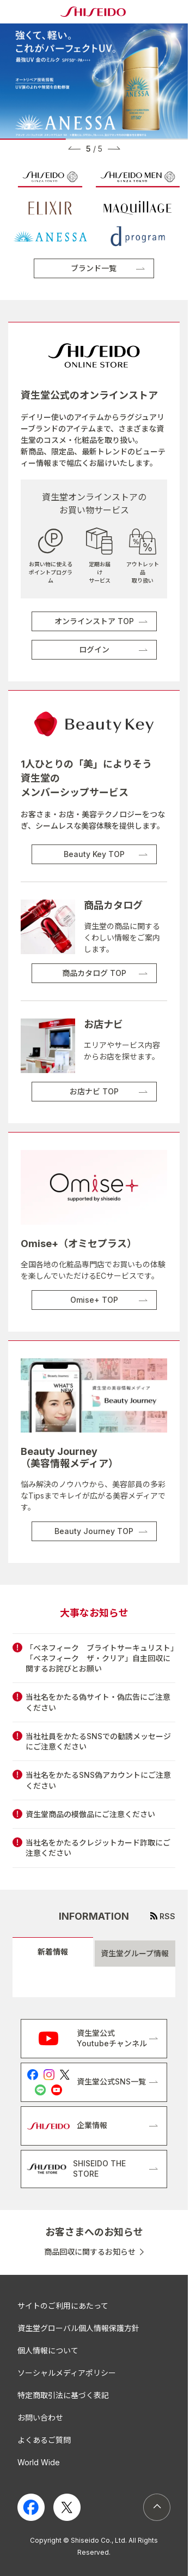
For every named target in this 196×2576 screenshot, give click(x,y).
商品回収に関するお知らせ (90, 2252)
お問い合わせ (40, 2417)
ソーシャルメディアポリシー (66, 2372)
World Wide (38, 2462)
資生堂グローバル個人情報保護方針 (78, 2328)
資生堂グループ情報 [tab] (135, 1953)
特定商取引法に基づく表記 (63, 2395)
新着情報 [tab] (53, 1951)
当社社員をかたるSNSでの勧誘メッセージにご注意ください (98, 1741)
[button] (74, 147)
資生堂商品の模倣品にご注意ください (90, 1814)
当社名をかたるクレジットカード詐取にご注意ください (98, 1848)
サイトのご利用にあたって (62, 2305)
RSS (167, 1916)
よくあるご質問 (44, 2440)
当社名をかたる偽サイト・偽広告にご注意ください (98, 1702)
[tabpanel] (94, 1982)
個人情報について (47, 2350)
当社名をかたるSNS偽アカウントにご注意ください (98, 1780)
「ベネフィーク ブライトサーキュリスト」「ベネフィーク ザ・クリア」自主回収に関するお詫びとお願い (100, 1658)
